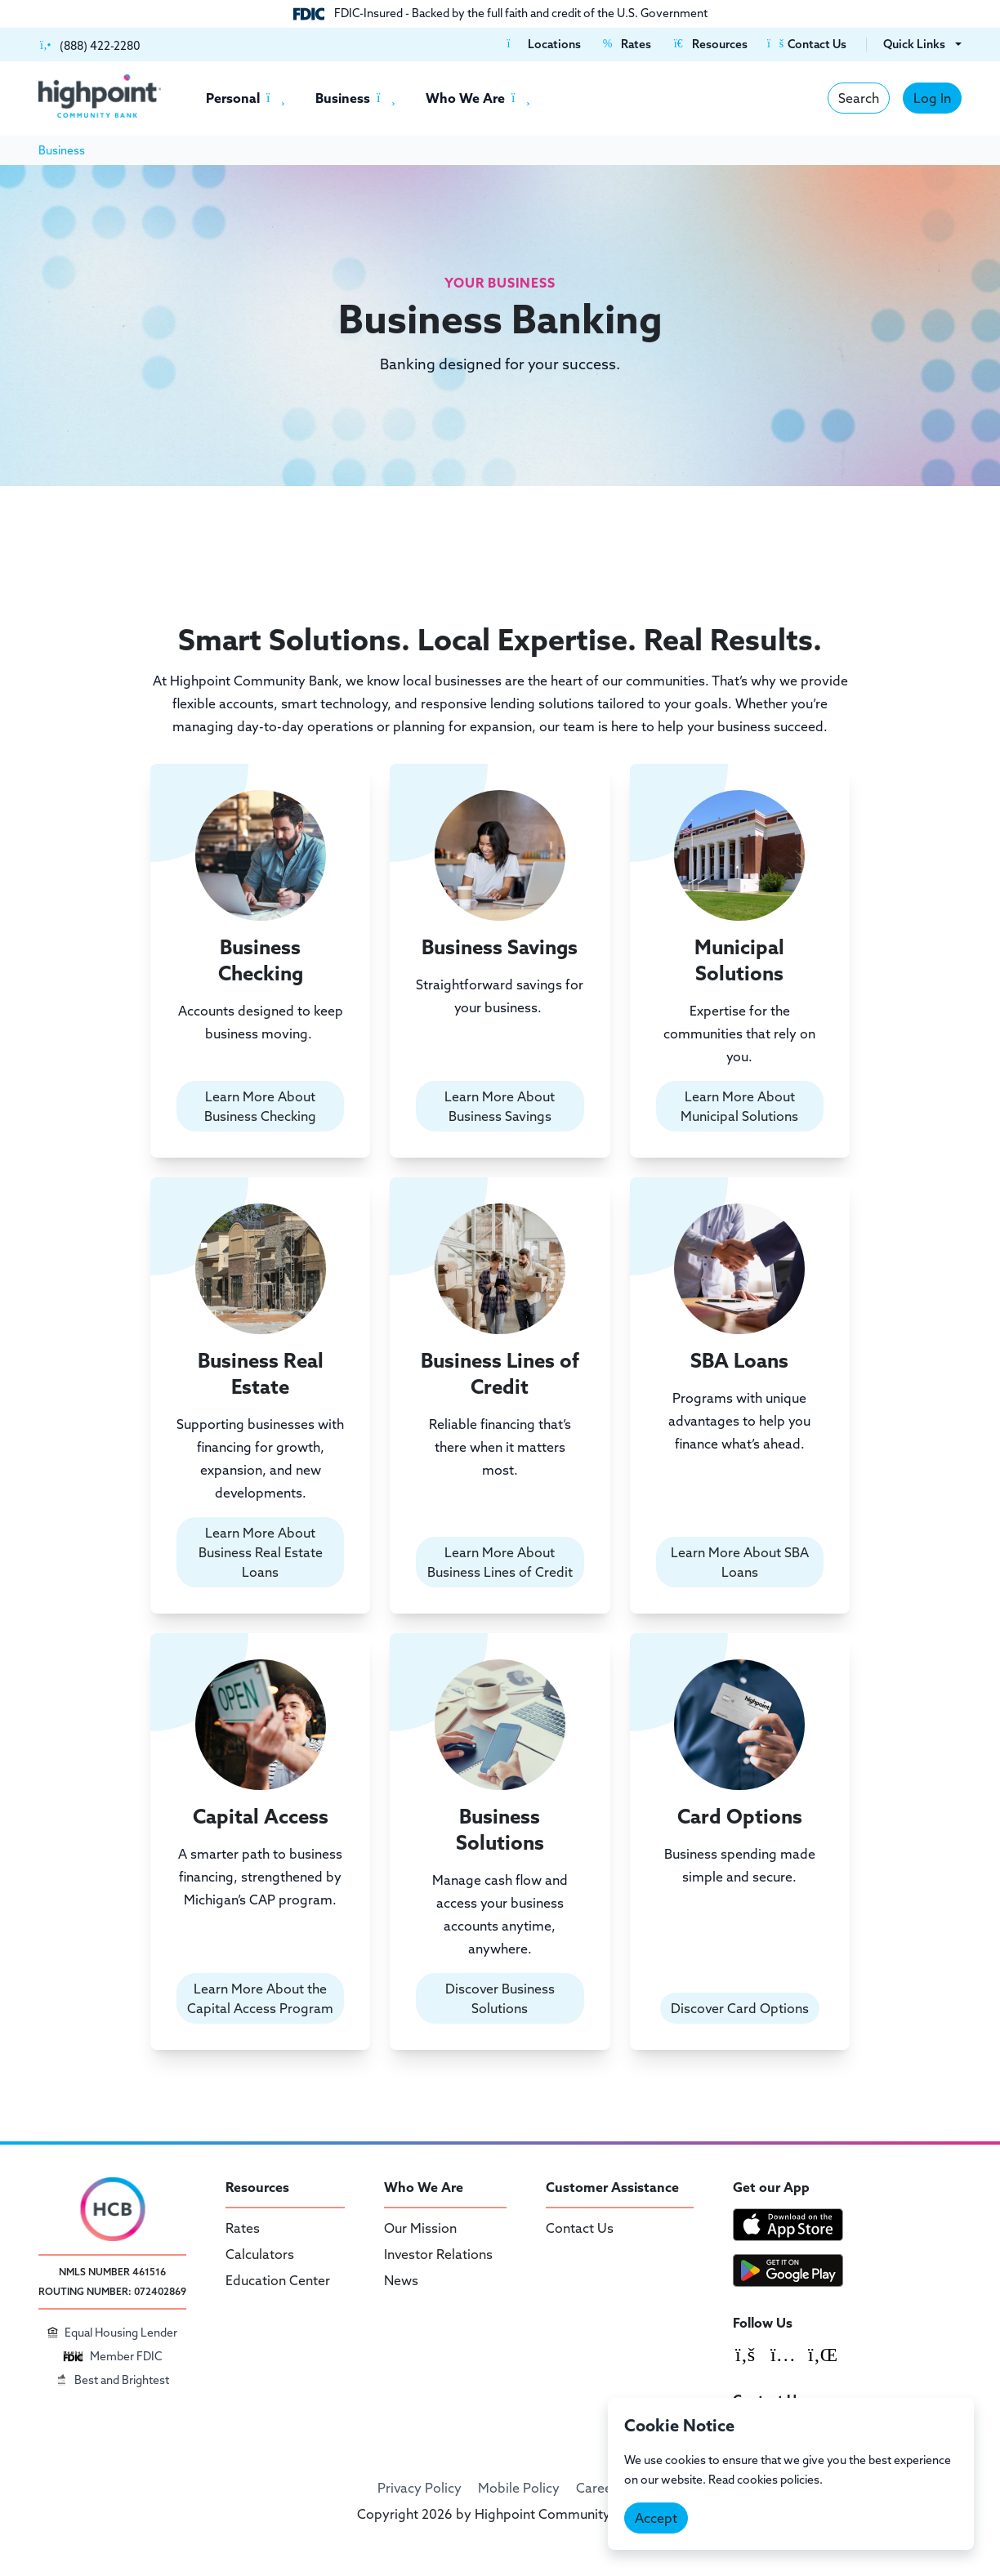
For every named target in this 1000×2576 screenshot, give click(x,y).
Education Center (277, 2280)
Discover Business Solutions (499, 1998)
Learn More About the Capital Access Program (260, 1998)
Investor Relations (438, 2254)
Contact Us (580, 2228)
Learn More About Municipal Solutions (740, 1106)
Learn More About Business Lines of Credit (499, 1562)
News (401, 2280)
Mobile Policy (519, 2488)
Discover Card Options (739, 2008)
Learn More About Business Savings (499, 1106)
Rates (242, 2228)
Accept (656, 2518)
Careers (599, 2488)
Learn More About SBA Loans (740, 1562)
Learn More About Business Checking (260, 1106)
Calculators (259, 2254)
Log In (932, 98)
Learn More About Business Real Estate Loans (260, 1552)
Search (858, 98)
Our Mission (420, 2228)
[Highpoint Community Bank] (99, 96)
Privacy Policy (419, 2488)
